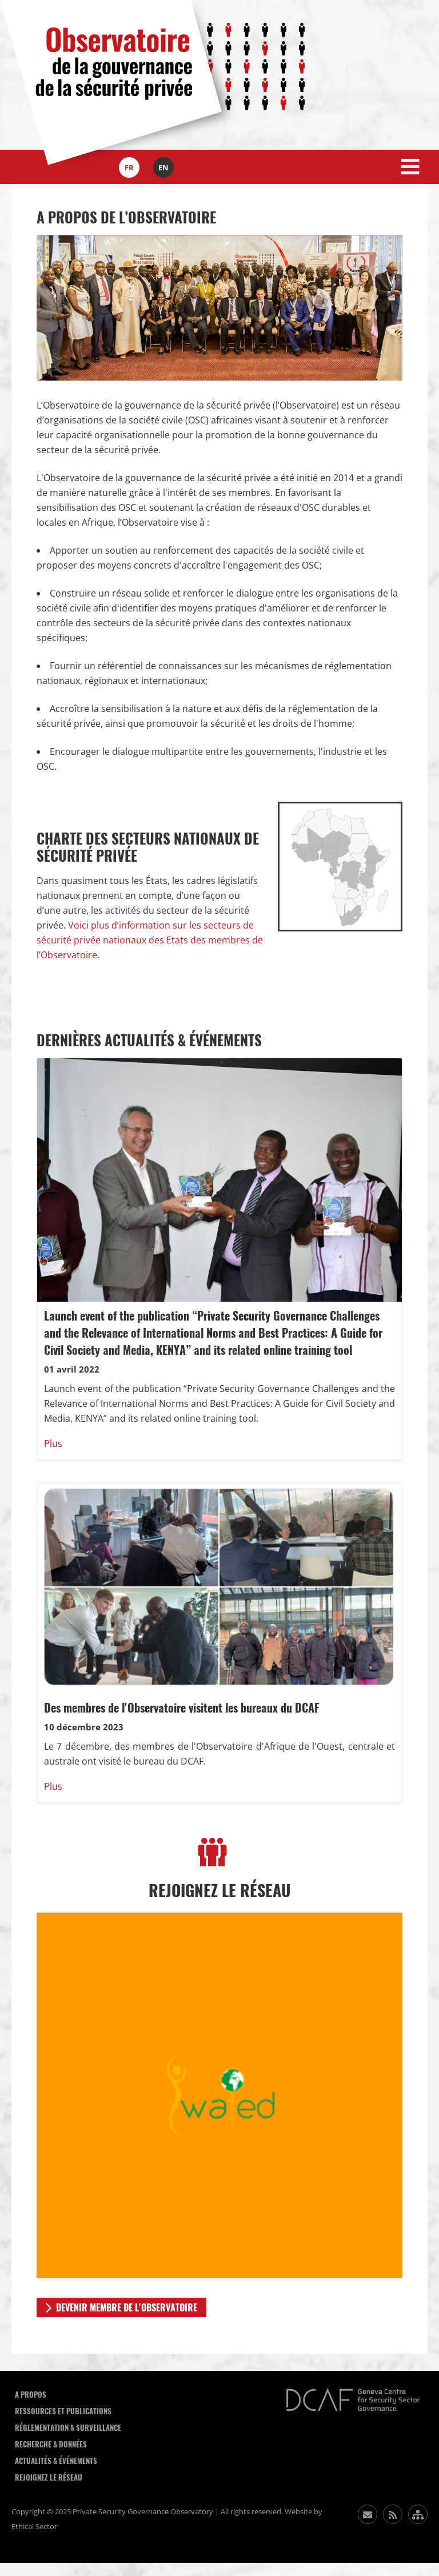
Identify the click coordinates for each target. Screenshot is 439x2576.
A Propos (30, 2394)
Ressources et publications (63, 2411)
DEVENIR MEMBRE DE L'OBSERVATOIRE (126, 2308)
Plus (53, 1443)
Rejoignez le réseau (48, 2477)
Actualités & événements (56, 2461)
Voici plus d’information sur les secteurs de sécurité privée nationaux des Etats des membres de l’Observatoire (150, 940)
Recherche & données (51, 2444)
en (163, 167)
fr (129, 167)
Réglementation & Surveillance (68, 2428)
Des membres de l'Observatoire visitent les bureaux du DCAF (182, 1707)
